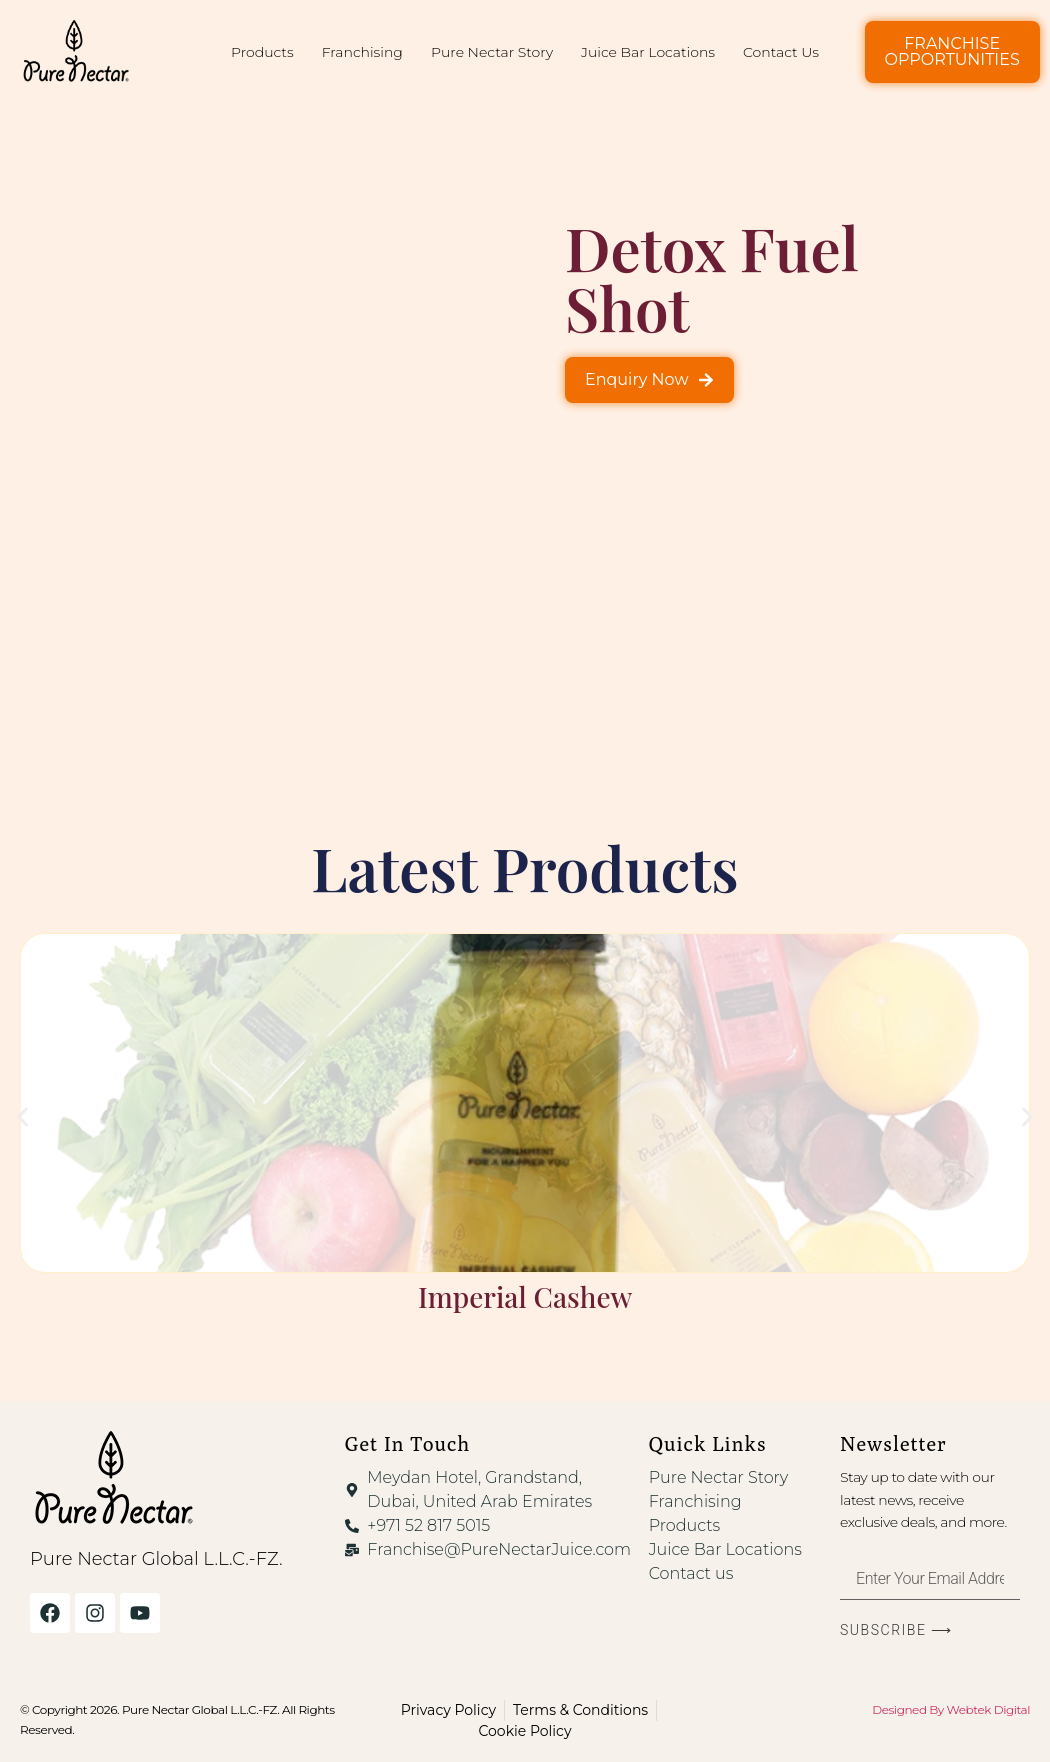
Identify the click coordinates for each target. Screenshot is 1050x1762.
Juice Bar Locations (648, 52)
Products (262, 52)
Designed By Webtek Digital (951, 1709)
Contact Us (781, 52)
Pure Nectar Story (492, 52)
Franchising (362, 52)
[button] (22, 1117)
